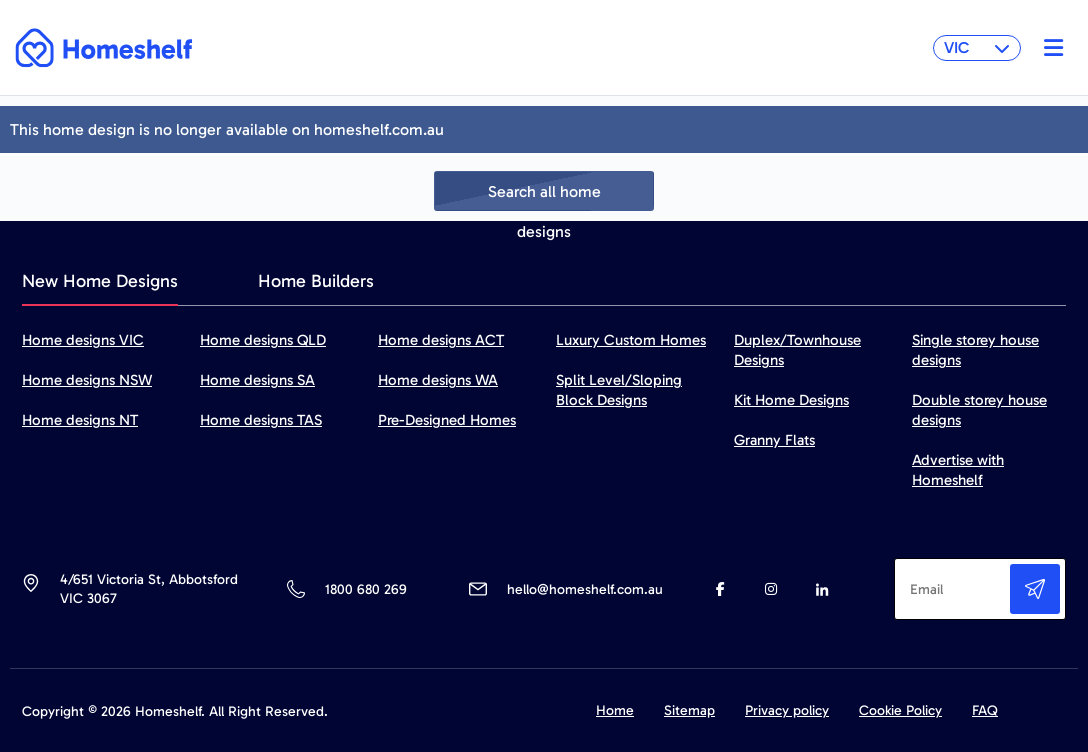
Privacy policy (787, 710)
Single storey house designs (975, 350)
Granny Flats (774, 440)
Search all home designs (544, 196)
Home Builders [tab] (316, 281)
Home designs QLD (263, 340)
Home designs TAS (261, 420)
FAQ (985, 710)
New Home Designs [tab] (100, 281)
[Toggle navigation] (1048, 48)
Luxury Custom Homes (631, 340)
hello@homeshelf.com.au (585, 589)
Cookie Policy (900, 710)
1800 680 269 (365, 589)
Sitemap (689, 710)
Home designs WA (438, 380)
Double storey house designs (979, 410)
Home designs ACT (441, 340)
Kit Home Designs (791, 400)
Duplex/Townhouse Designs (797, 350)
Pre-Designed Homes (447, 420)
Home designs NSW (87, 380)
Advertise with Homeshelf (958, 470)
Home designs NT (80, 420)
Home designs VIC (83, 340)
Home (615, 710)
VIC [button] (977, 47)
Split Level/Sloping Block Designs (619, 390)
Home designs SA (257, 380)
